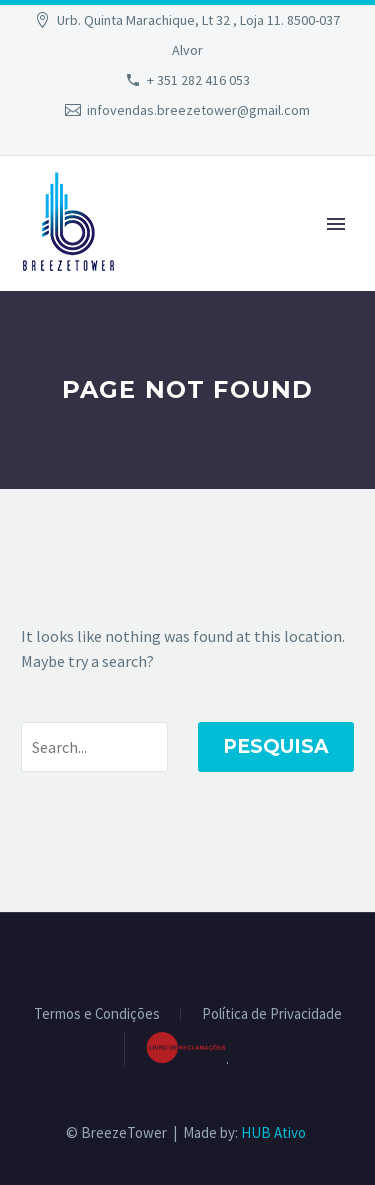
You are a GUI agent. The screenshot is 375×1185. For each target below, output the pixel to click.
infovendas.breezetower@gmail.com (198, 110)
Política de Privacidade (272, 1014)
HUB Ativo (273, 1132)
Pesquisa (276, 746)
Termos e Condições (97, 1014)
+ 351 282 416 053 (198, 80)
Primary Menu (336, 224)
